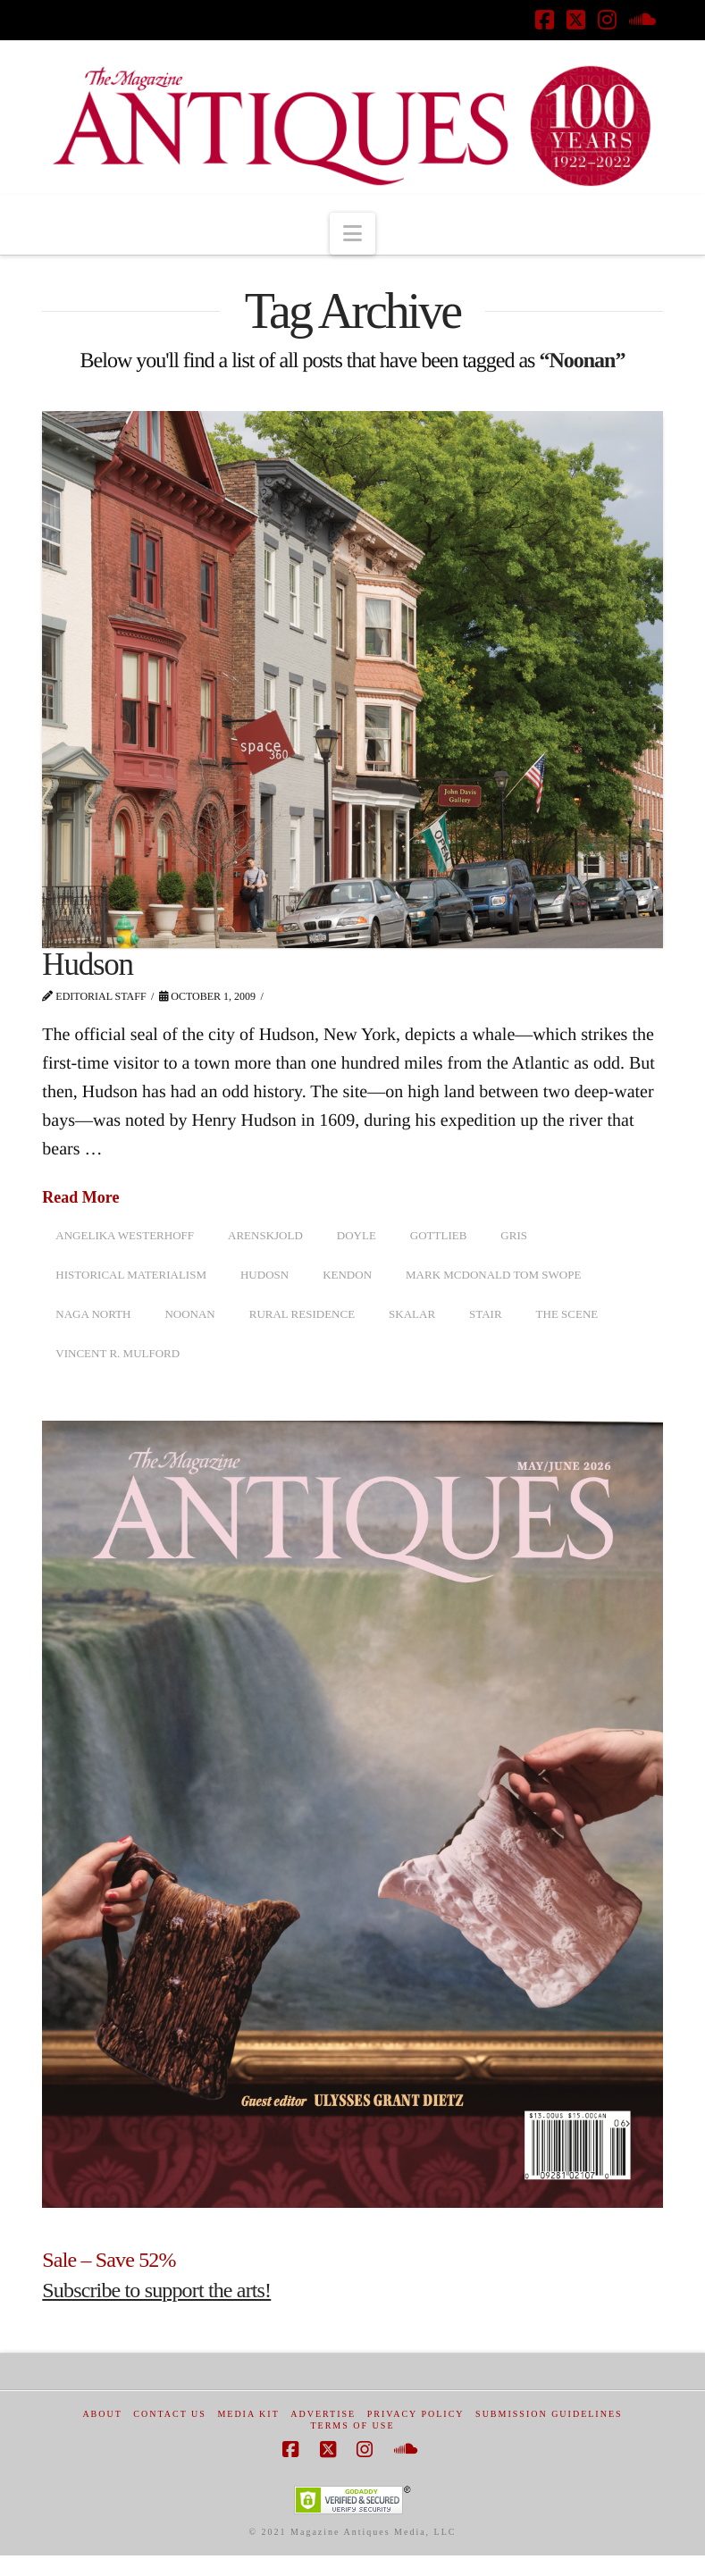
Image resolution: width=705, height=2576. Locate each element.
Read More (80, 1197)
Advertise (323, 2414)
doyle (356, 1235)
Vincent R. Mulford (117, 1353)
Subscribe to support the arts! (156, 2290)
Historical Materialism (130, 1274)
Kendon (347, 1274)
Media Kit (248, 2414)
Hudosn (264, 1274)
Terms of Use (352, 2425)
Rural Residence (302, 1314)
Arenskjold (265, 1235)
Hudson (87, 964)
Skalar (412, 1314)
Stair (485, 1314)
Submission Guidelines (549, 2414)
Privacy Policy (416, 2414)
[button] (352, 234)
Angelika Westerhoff (124, 1235)
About (102, 2414)
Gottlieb (438, 1235)
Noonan (189, 1314)
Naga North (92, 1314)
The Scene (567, 1314)
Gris (513, 1235)
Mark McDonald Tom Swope (493, 1274)
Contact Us (169, 2414)
